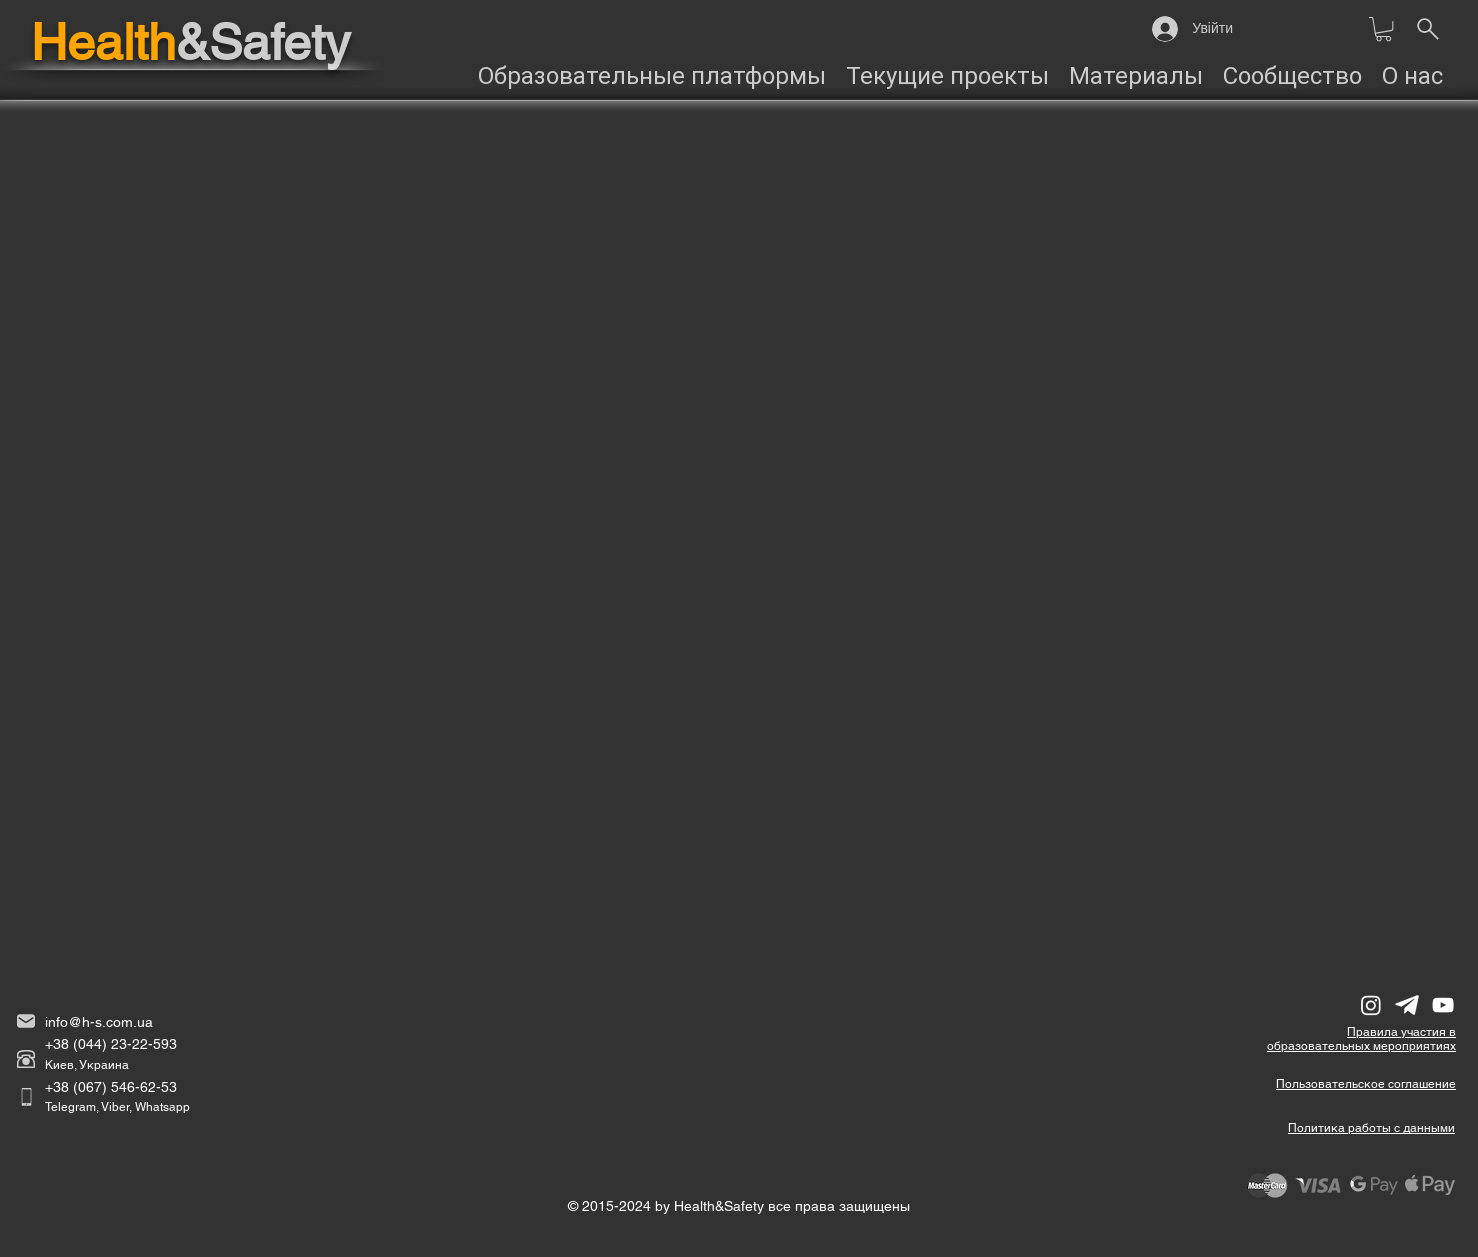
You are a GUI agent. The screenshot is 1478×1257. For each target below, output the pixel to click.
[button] (1383, 29)
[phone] (26, 1059)
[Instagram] (1371, 1005)
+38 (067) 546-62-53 (111, 1087)
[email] (26, 1021)
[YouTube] (1443, 1005)
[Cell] (26, 1097)
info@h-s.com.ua (99, 1022)
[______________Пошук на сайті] (1427, 28)
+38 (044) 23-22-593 (111, 1044)
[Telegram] (1407, 1005)
